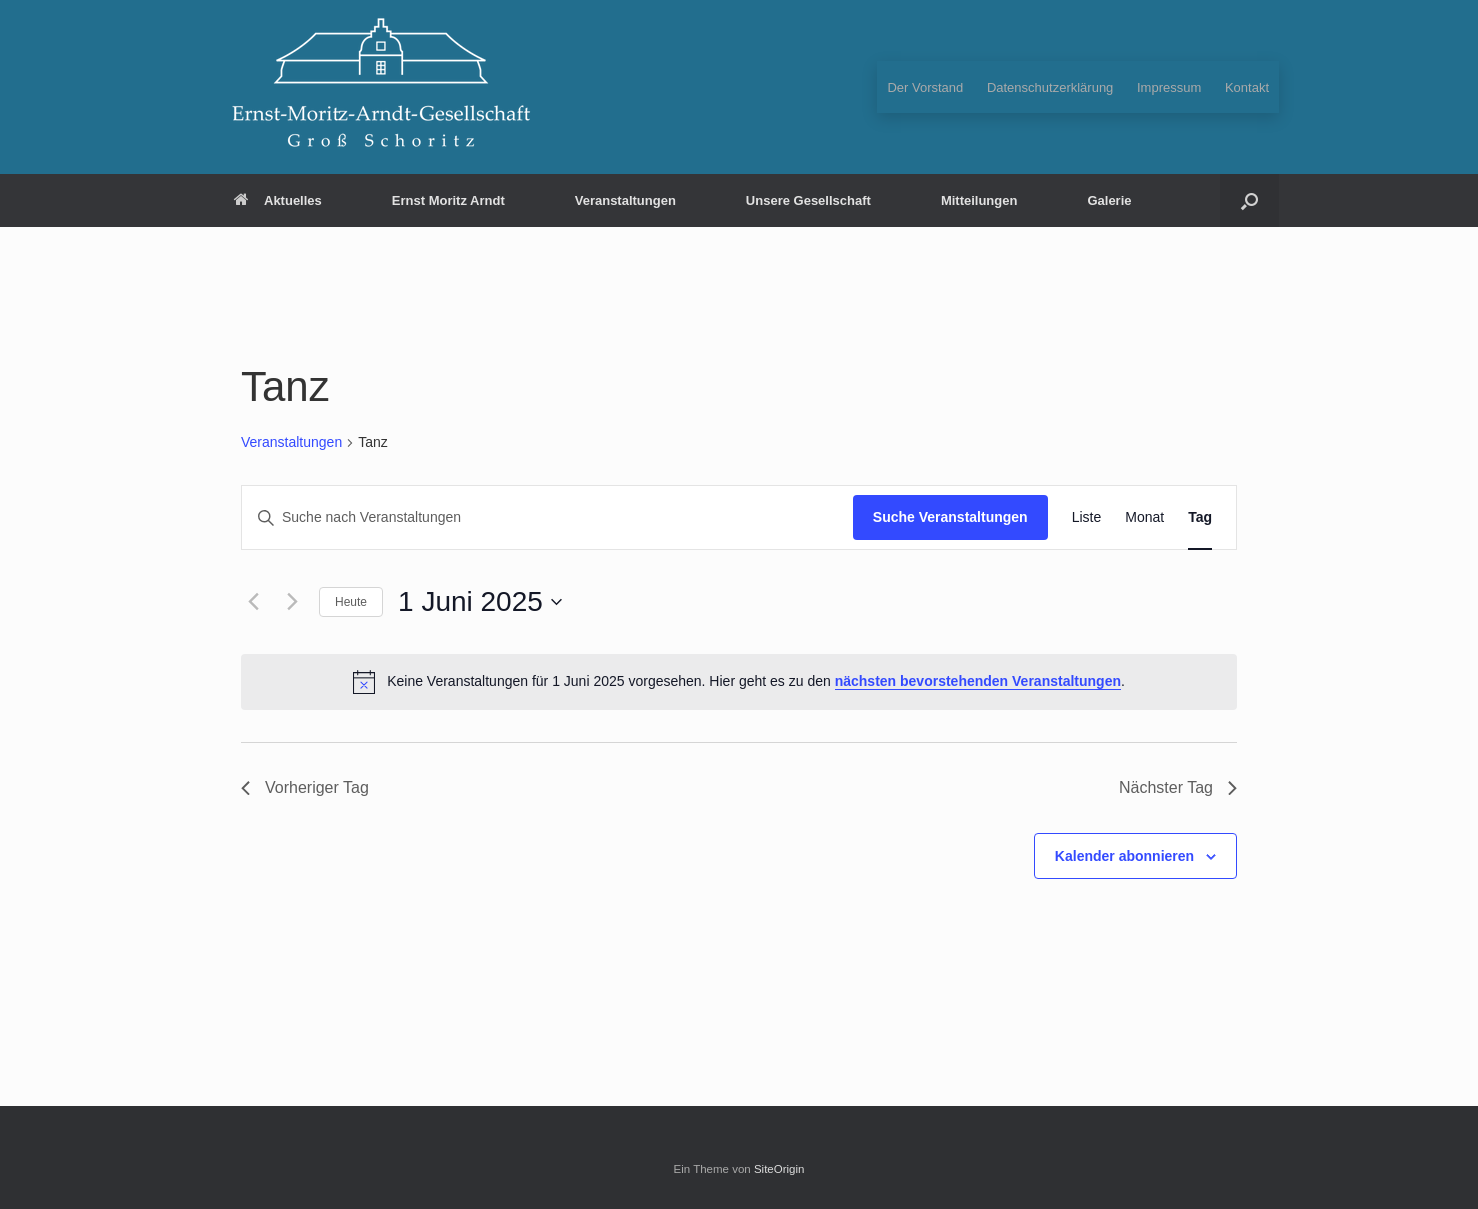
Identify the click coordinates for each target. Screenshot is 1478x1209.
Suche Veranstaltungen (950, 517)
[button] (1249, 200)
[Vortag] (253, 602)
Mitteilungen (979, 200)
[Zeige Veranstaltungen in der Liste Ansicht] (1087, 517)
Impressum (1169, 87)
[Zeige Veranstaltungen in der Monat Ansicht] (1144, 517)
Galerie (1109, 200)
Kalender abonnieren (1124, 856)
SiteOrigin (779, 1169)
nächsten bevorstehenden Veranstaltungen (978, 681)
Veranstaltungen (625, 200)
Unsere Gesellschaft (808, 200)
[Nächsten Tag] (292, 602)
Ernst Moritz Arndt (448, 200)
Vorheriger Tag (305, 787)
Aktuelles (278, 200)
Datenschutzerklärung (1050, 87)
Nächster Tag (1178, 787)
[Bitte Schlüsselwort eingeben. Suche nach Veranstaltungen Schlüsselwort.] (547, 517)
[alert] (739, 682)
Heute (351, 602)
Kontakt (1247, 87)
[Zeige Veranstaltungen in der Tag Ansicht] (1200, 517)
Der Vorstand (925, 87)
